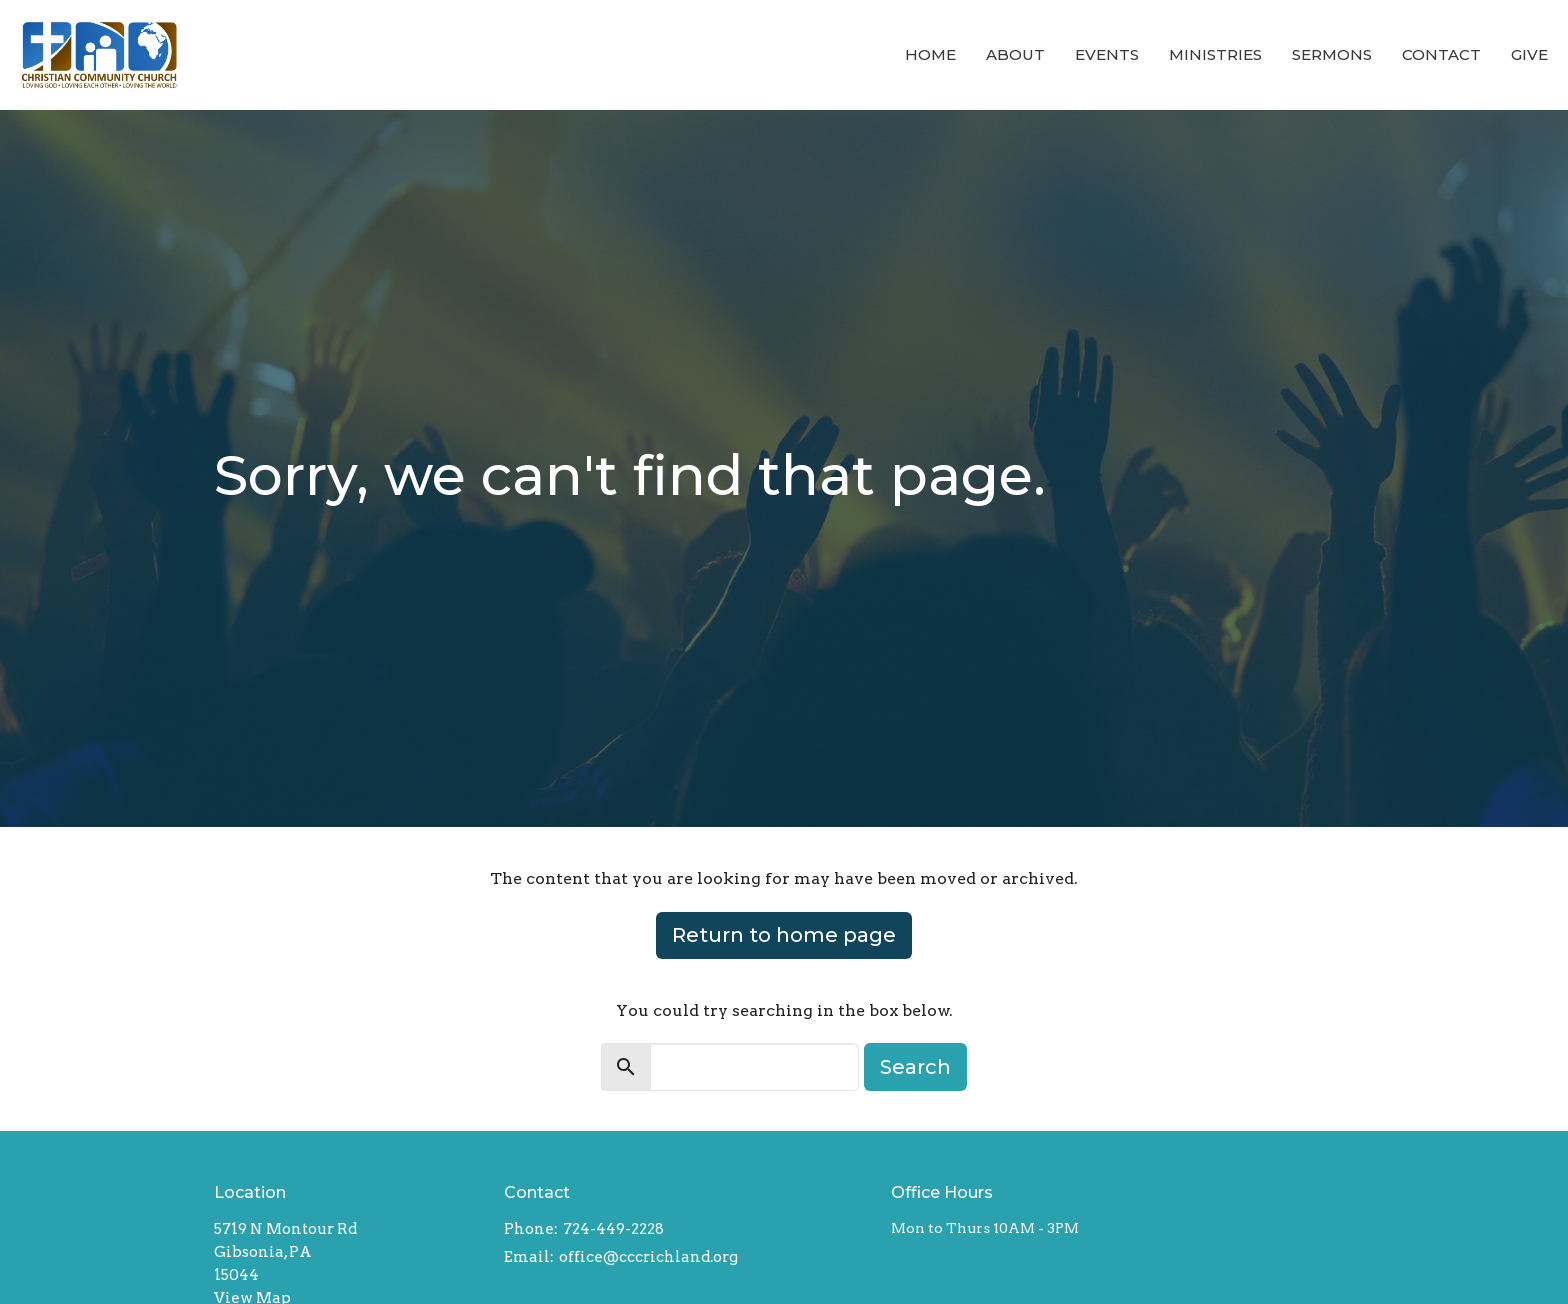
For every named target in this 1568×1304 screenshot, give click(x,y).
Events (1107, 54)
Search (915, 1067)
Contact (1441, 54)
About (1015, 54)
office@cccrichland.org (648, 1257)
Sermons (1332, 54)
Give (1529, 54)
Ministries (1215, 54)
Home (930, 54)
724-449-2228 (613, 1229)
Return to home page (784, 935)
